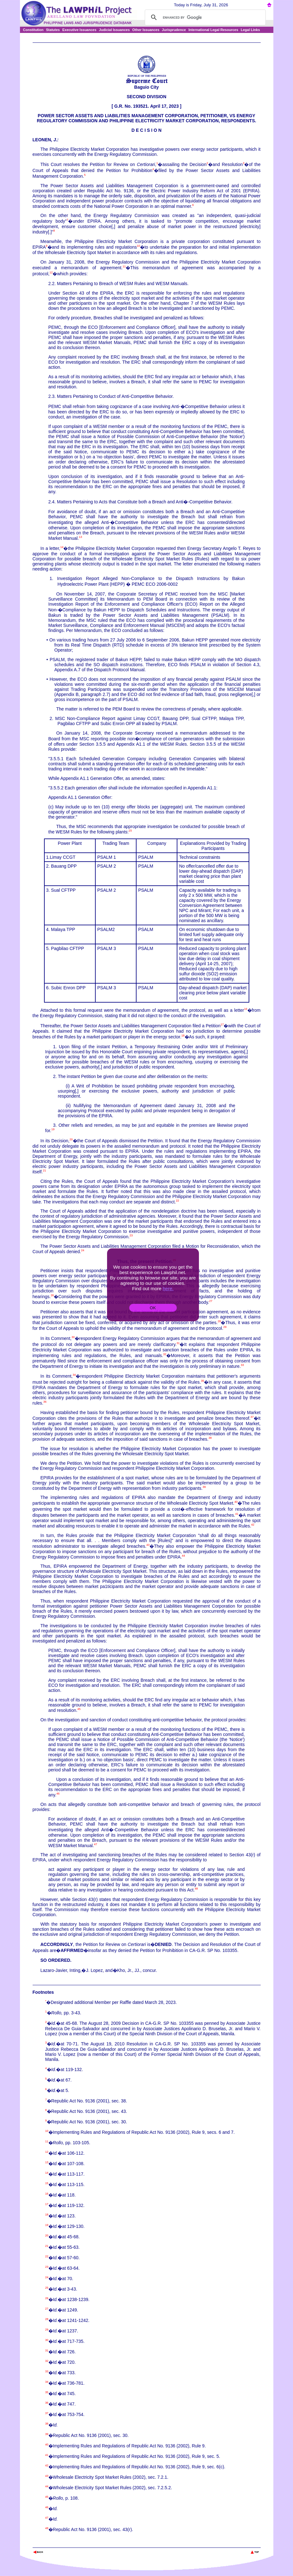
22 (177, 1200)
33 (242, 1365)
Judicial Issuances (114, 30)
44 (183, 1555)
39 (204, 1487)
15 (130, 830)
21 (44, 1170)
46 (58, 1793)
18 (183, 1035)
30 (73, 1337)
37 (252, 1417)
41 (236, 1514)
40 (236, 1502)
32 (164, 1354)
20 (71, 1139)
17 (222, 1024)
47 (95, 1844)
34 (74, 1375)
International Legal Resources (213, 30)
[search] (204, 17)
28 (219, 1321)
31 (178, 1343)
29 (224, 1327)
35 (202, 1381)
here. (168, 1288)
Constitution (33, 30)
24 (82, 1250)
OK (153, 1307)
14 (61, 547)
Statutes (53, 30)
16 (245, 1009)
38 (210, 1437)
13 (80, 537)
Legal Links (250, 30)
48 (196, 1888)
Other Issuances (146, 30)
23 (131, 1235)
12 (51, 272)
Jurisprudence (174, 30)
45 (78, 1709)
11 (124, 266)
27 (210, 1301)
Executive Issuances (79, 30)
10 (138, 245)
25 (46, 2287)
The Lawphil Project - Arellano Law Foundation (65, 2543)
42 (252, 1524)
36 (45, 1401)
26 (52, 1295)
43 (148, 1544)
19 (52, 1129)
